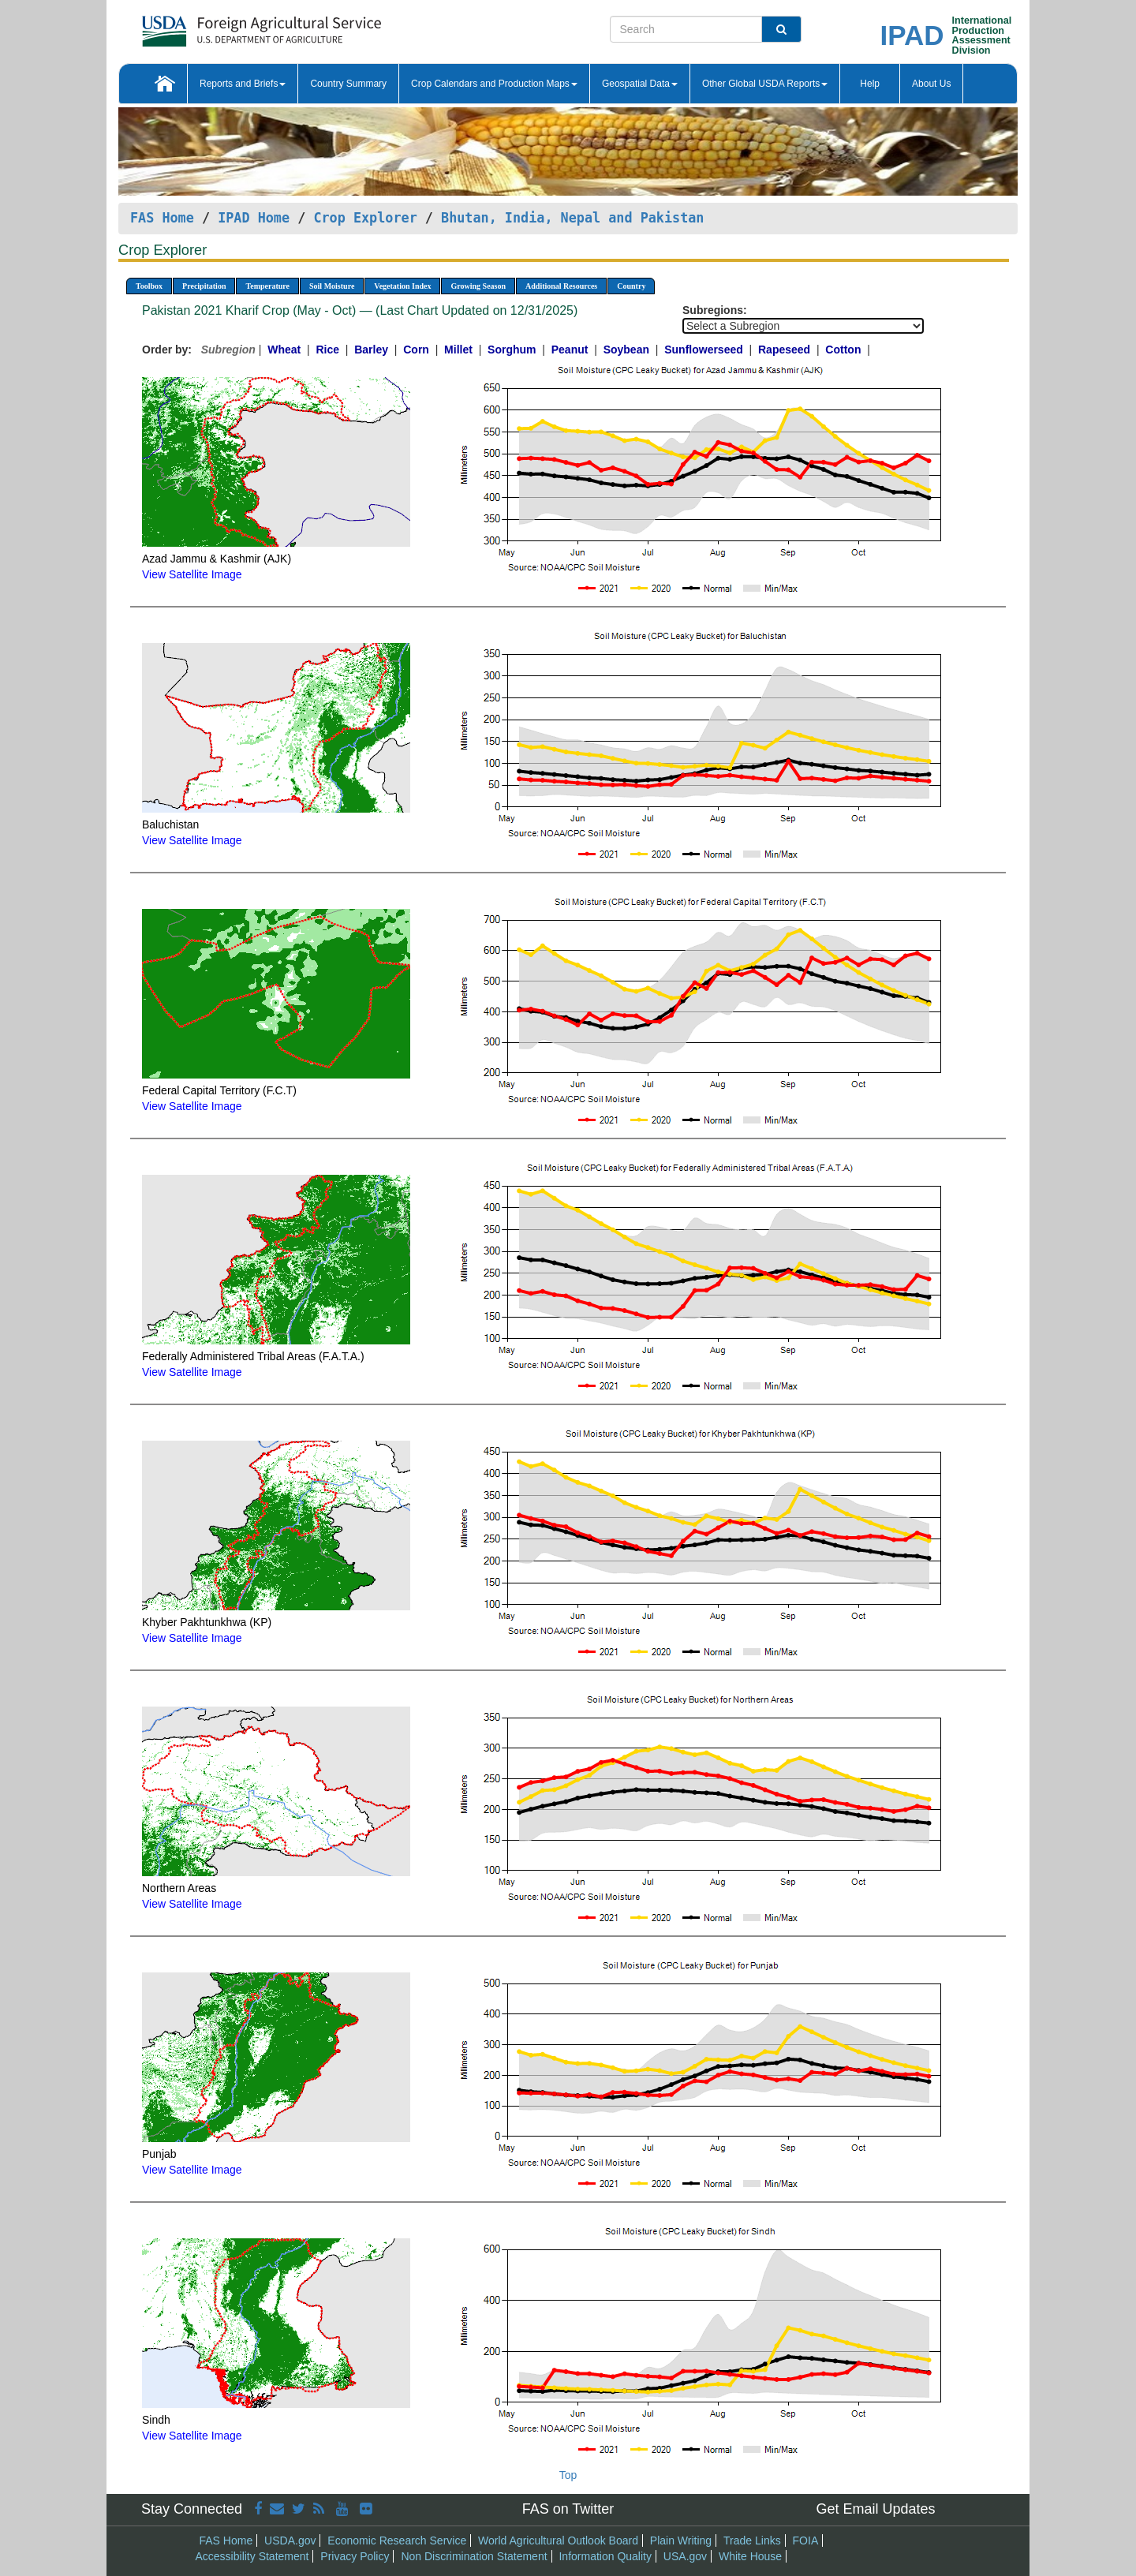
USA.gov (685, 2556)
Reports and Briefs (243, 83)
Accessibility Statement (252, 2556)
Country (631, 286)
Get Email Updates (875, 2509)
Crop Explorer (365, 218)
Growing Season (478, 286)
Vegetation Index (402, 286)
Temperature (267, 286)
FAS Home (162, 218)
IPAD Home (254, 218)
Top (568, 2475)
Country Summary (348, 83)
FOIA (806, 2540)
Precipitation (204, 286)
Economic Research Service (396, 2540)
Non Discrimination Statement (474, 2556)
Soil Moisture (331, 286)
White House (750, 2556)
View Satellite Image (192, 574)
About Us (931, 83)
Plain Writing (681, 2540)
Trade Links (752, 2540)
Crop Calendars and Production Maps (494, 83)
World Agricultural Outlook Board (558, 2540)
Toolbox (149, 286)
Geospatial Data (640, 83)
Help (870, 83)
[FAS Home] (222, 26)
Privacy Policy (354, 2556)
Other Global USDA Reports (765, 83)
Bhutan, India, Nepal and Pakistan (572, 218)
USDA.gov (290, 2540)
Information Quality (605, 2556)
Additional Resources (561, 286)
